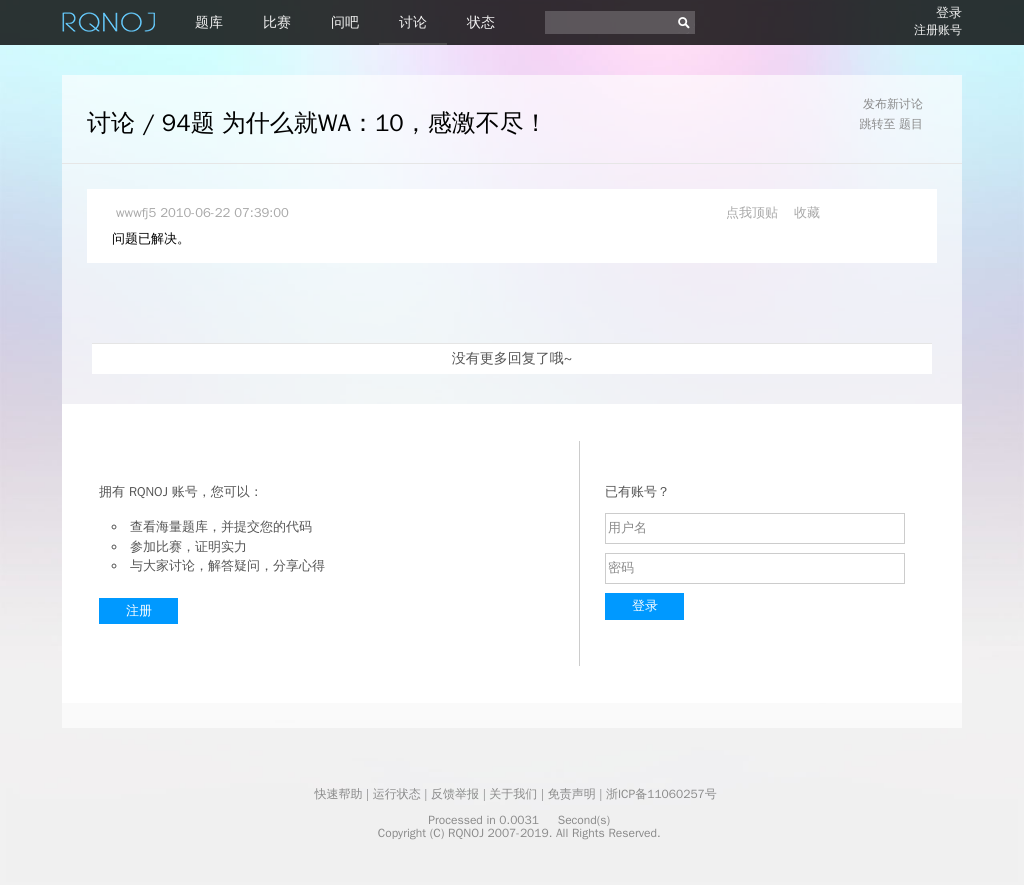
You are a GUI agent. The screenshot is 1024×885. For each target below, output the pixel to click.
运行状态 (397, 794)
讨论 (413, 22)
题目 (911, 124)
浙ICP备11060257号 (661, 794)
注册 (139, 610)
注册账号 (938, 30)
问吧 (345, 22)
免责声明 (572, 794)
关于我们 (513, 794)
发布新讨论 (893, 104)
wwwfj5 (136, 212)
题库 (209, 22)
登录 (949, 12)
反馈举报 (455, 794)
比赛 (277, 22)
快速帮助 (338, 794)
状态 (481, 22)
